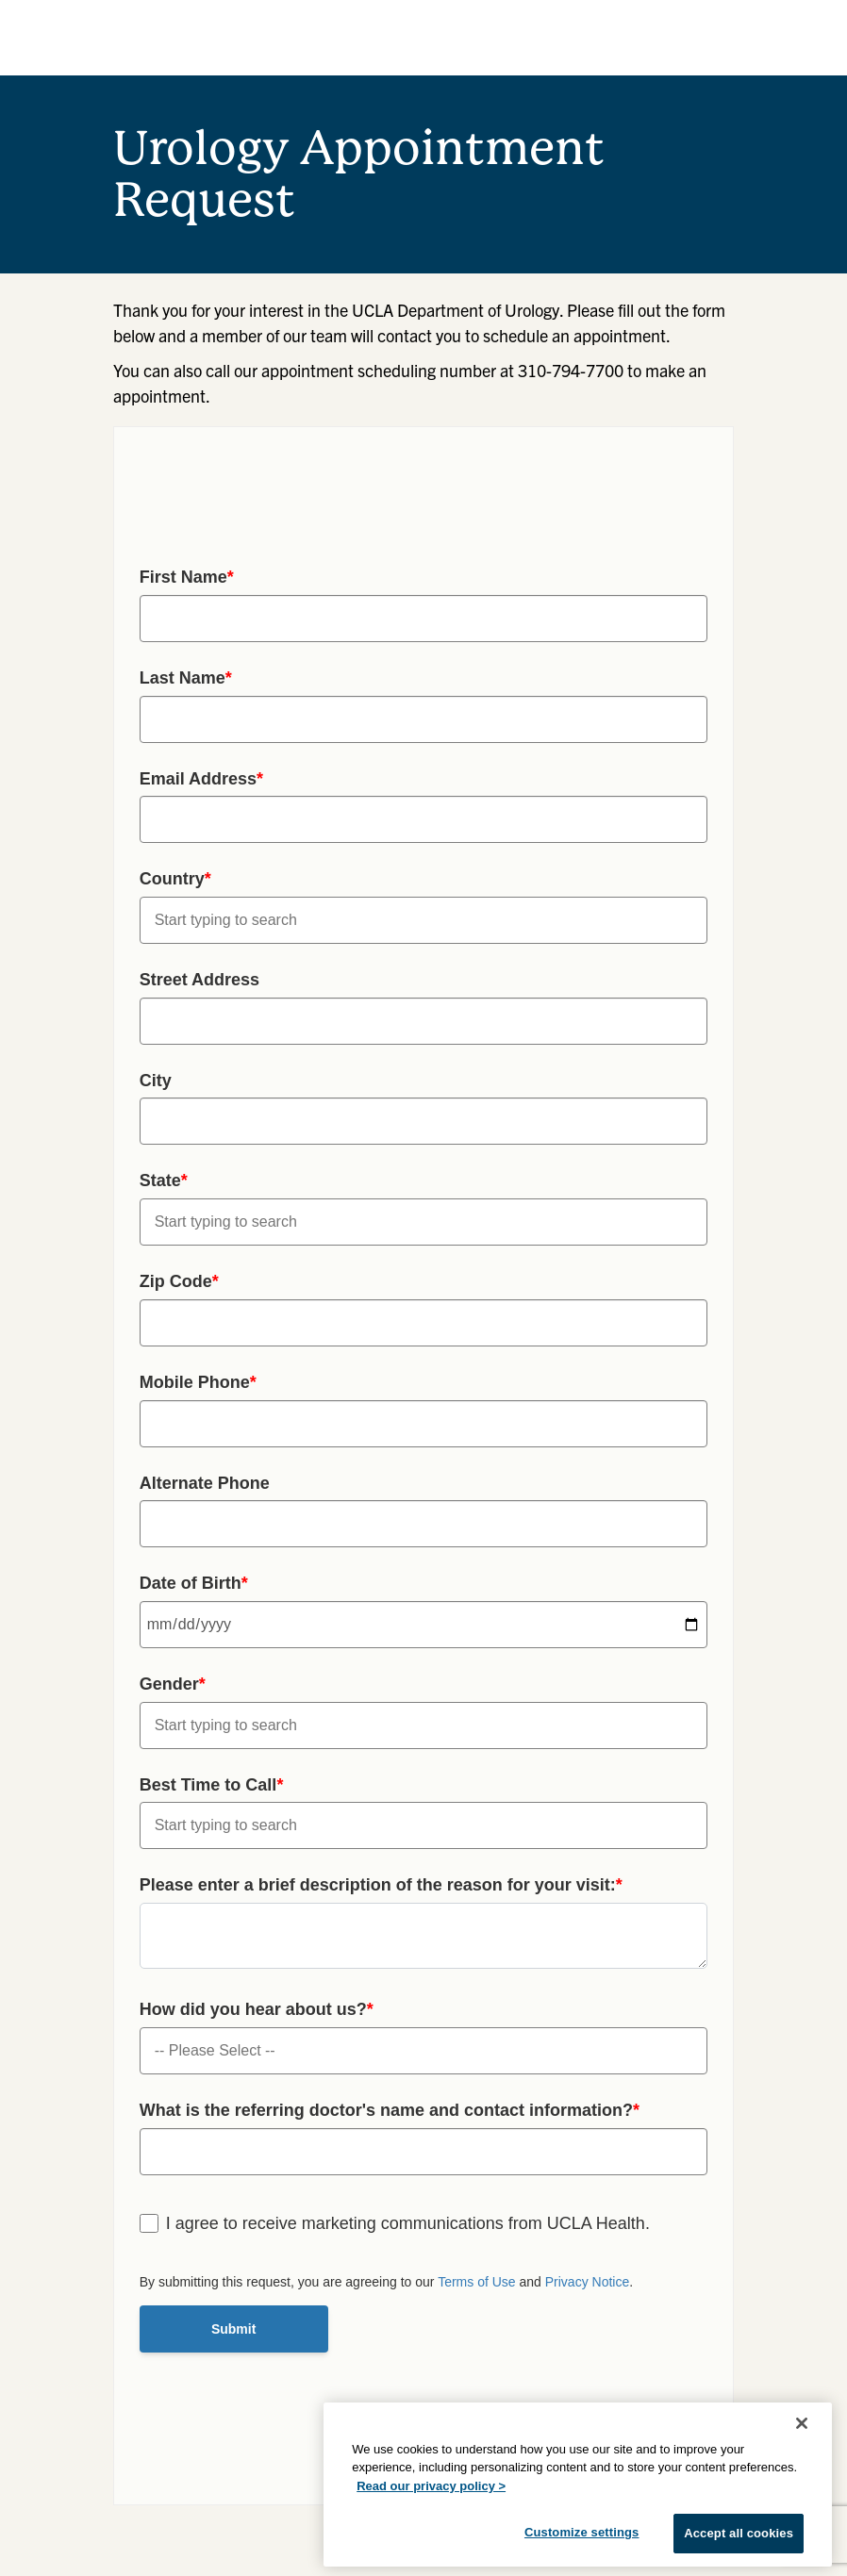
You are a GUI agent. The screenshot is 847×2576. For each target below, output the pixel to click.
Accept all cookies (738, 2533)
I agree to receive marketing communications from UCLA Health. (408, 2223)
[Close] (801, 2423)
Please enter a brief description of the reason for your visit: (381, 1884)
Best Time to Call (212, 1784)
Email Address (201, 778)
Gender (173, 1684)
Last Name (186, 678)
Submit (233, 2329)
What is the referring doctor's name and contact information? (389, 2110)
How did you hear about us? (257, 2009)
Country (175, 878)
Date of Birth (194, 1583)
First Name (187, 577)
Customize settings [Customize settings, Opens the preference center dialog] (581, 2532)
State (164, 1180)
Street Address (199, 979)
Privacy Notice (587, 2281)
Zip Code (179, 1281)
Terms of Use (476, 2281)
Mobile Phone (198, 1382)
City (156, 1080)
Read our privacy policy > (431, 2486)
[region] (578, 2485)
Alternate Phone (205, 1483)
